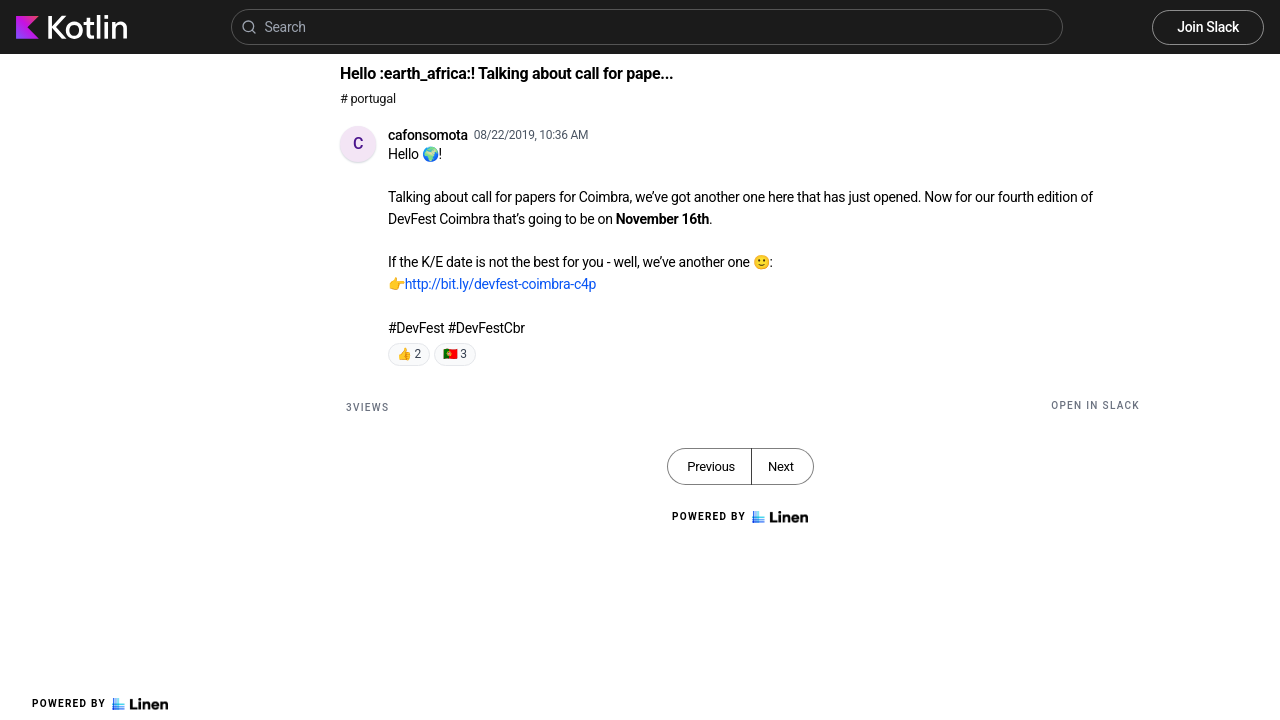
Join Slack (1208, 27)
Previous (711, 466)
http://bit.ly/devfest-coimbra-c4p (500, 284)
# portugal (368, 98)
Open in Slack (1095, 405)
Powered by (100, 704)
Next (781, 466)
